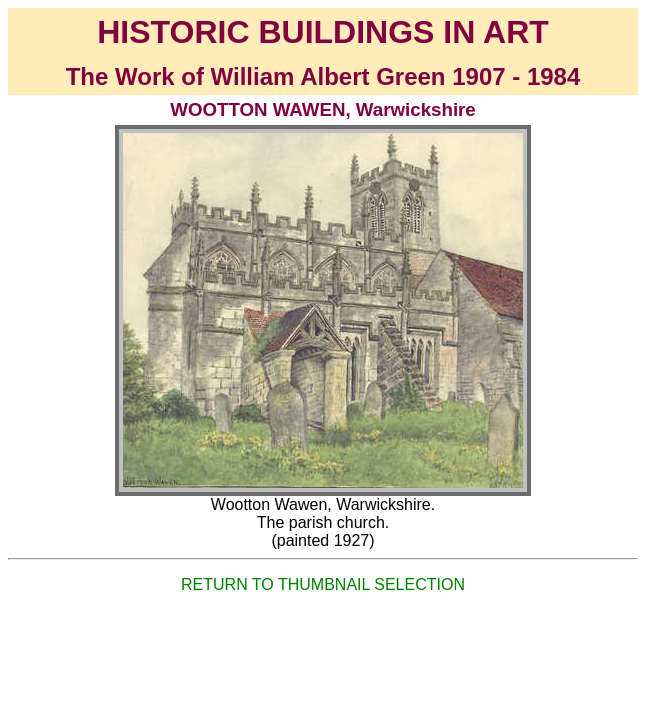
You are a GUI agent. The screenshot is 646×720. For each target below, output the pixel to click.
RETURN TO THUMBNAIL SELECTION (323, 584)
